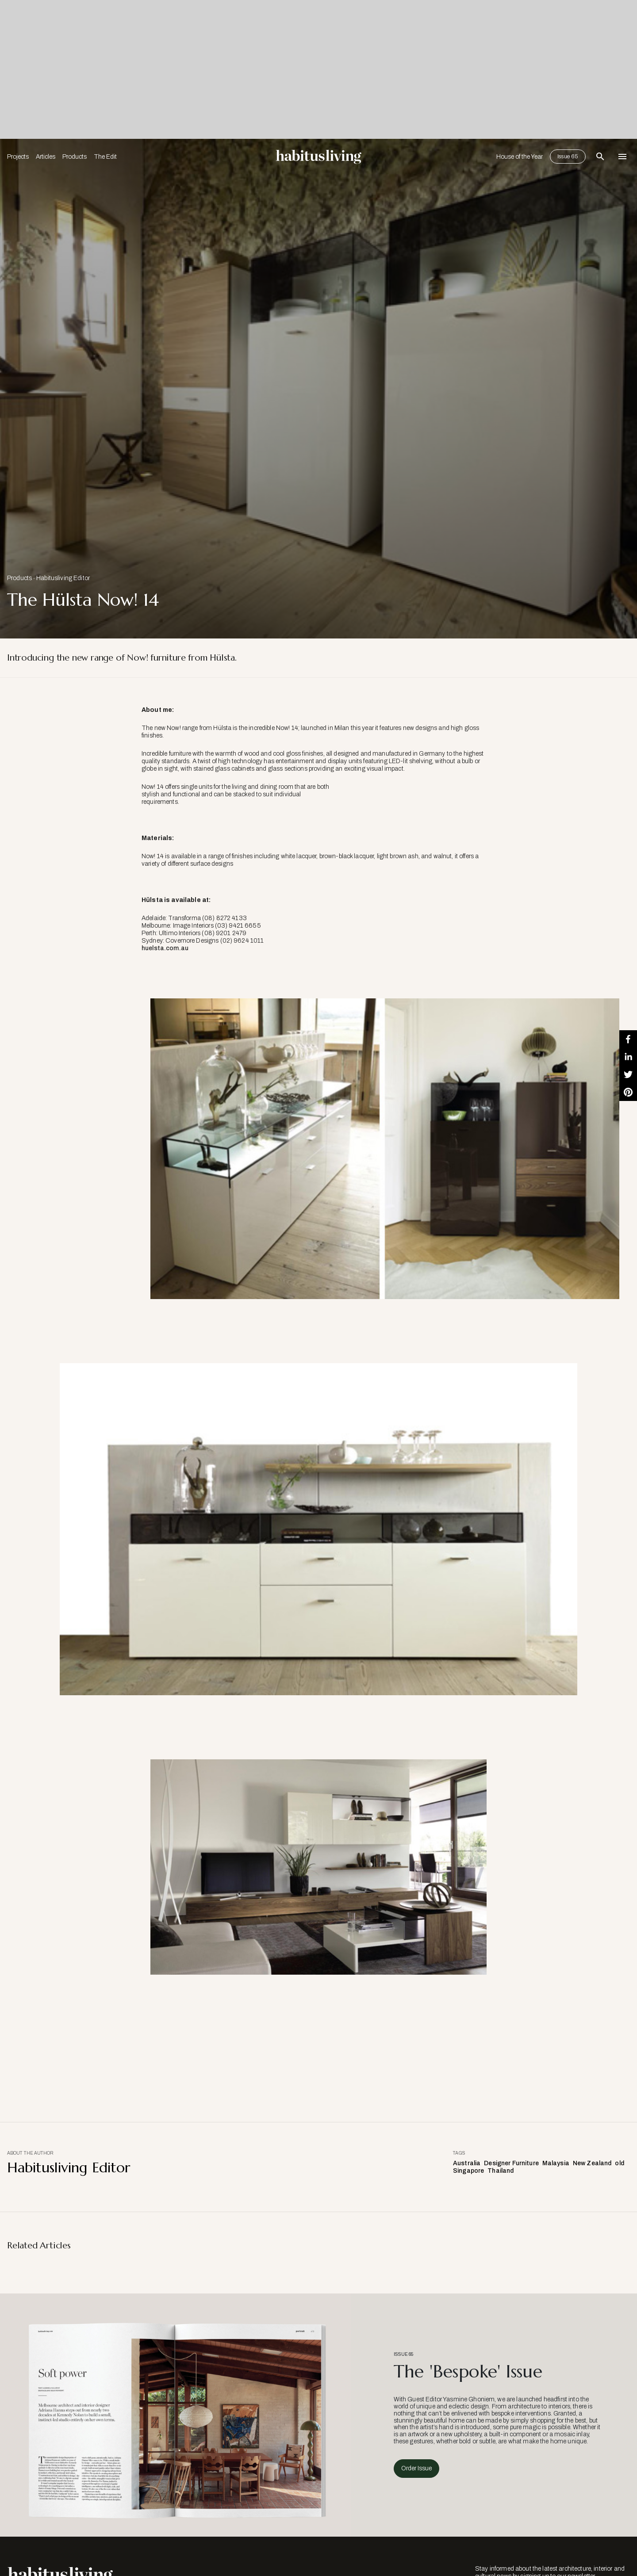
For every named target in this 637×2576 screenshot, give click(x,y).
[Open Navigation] (622, 156)
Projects (18, 156)
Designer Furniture (511, 2163)
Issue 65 (567, 156)
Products (74, 156)
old (619, 2163)
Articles (45, 156)
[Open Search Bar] (600, 156)
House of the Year (519, 156)
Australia (466, 2163)
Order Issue (416, 2468)
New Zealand (592, 2163)
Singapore (468, 2170)
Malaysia (555, 2163)
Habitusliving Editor (63, 578)
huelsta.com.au (165, 948)
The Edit (105, 156)
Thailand (500, 2170)
